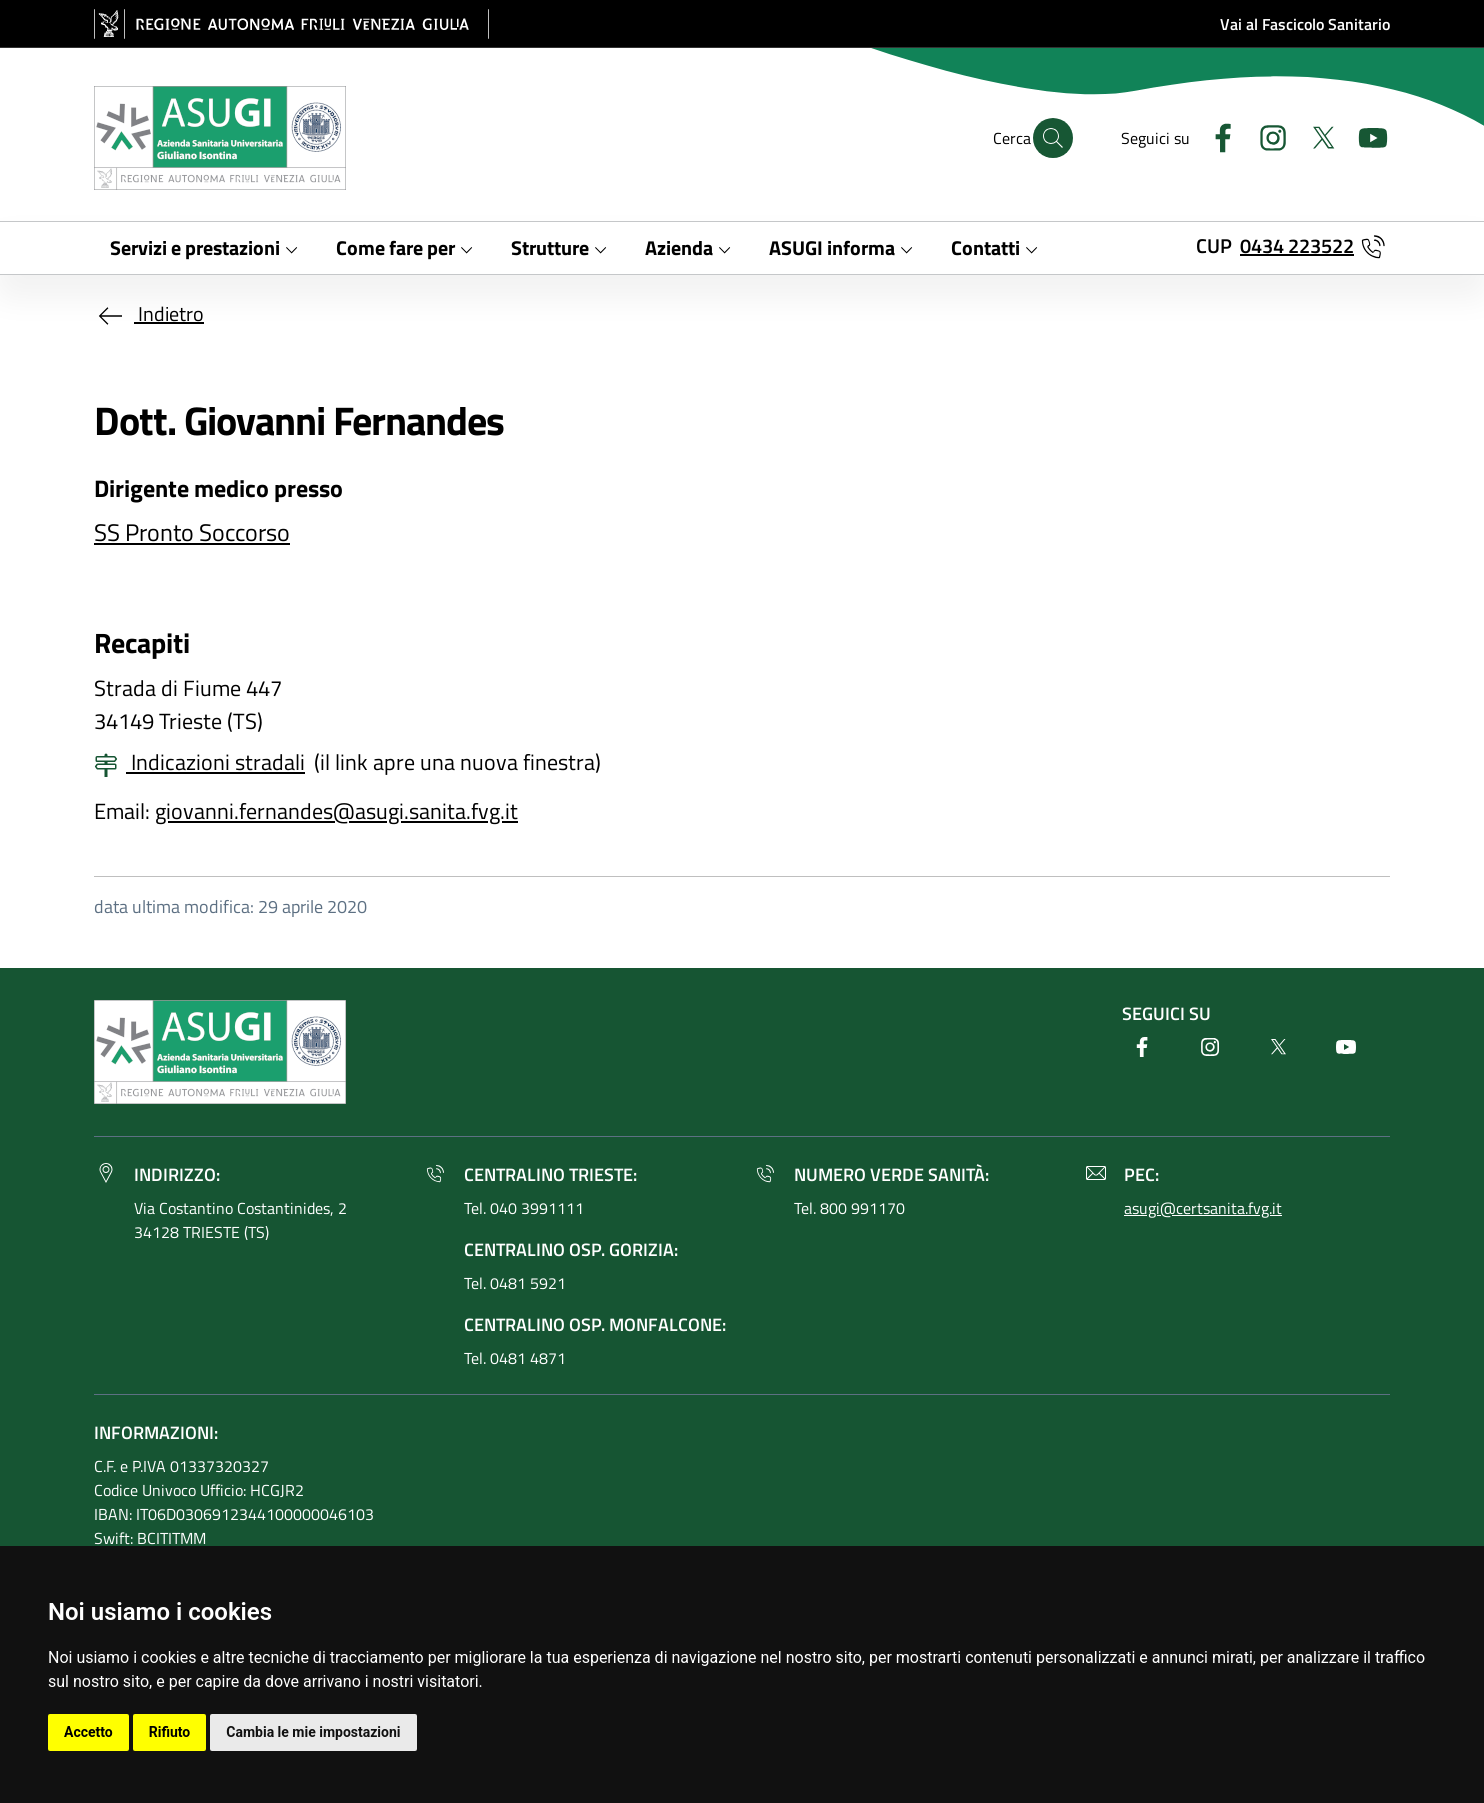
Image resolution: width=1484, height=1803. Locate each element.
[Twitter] (1315, 135)
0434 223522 (1297, 245)
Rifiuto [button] (170, 1732)
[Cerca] (1053, 138)
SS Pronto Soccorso (192, 532)
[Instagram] (1265, 135)
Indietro (149, 313)
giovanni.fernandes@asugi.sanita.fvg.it (336, 811)
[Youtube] (1365, 135)
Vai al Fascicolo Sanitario (1305, 24)
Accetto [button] (88, 1732)
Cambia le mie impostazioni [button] (313, 1732)
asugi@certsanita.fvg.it (1203, 1208)
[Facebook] (1215, 135)
